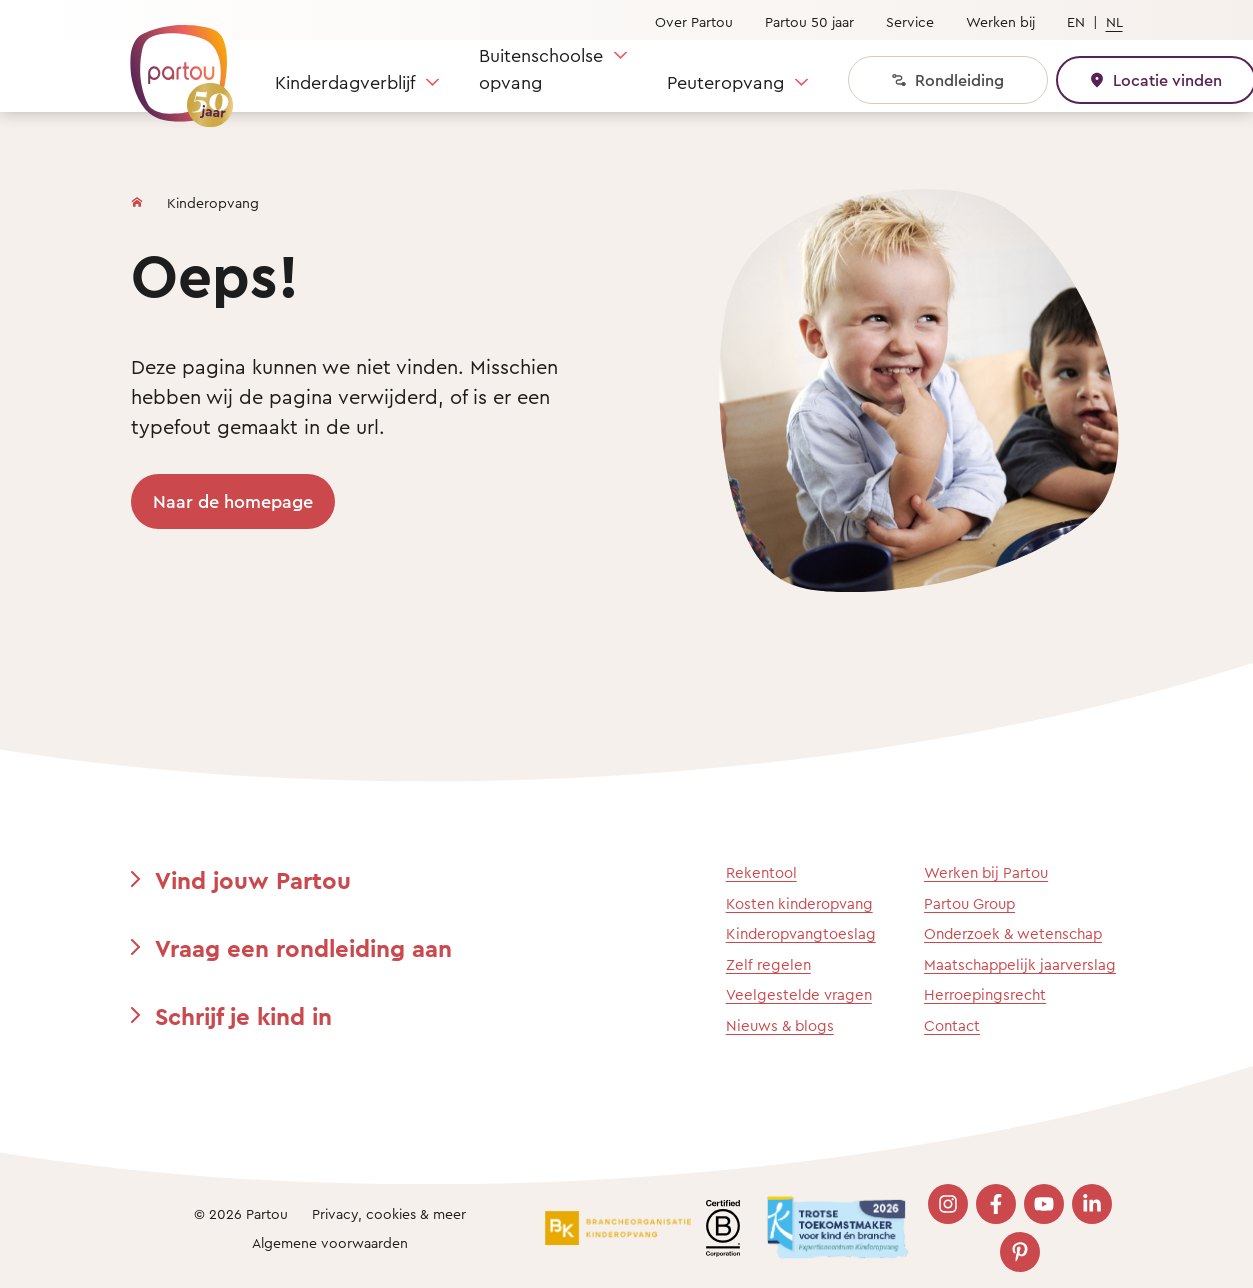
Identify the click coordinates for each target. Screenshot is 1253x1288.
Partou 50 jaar (809, 21)
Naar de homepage (233, 501)
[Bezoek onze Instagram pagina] (948, 1204)
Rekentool (761, 872)
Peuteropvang (725, 82)
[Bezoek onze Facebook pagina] (996, 1204)
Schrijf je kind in (243, 1016)
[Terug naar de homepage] (172, 65)
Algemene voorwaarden (330, 1242)
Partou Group (969, 903)
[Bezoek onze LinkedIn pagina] (1092, 1204)
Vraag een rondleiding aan (303, 948)
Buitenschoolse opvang (541, 68)
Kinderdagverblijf (345, 82)
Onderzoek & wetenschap (1013, 933)
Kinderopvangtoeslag (801, 933)
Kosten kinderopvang (799, 903)
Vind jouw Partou (253, 880)
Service (910, 21)
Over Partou (694, 21)
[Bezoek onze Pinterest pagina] (1020, 1252)
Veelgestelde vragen (799, 994)
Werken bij (1000, 21)
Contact (952, 1025)
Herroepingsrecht (985, 994)
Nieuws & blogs (780, 1025)
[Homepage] (137, 198)
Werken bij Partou (986, 872)
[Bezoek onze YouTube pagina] (1044, 1204)
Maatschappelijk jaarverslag (1020, 964)
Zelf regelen (768, 964)
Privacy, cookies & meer (389, 1213)
